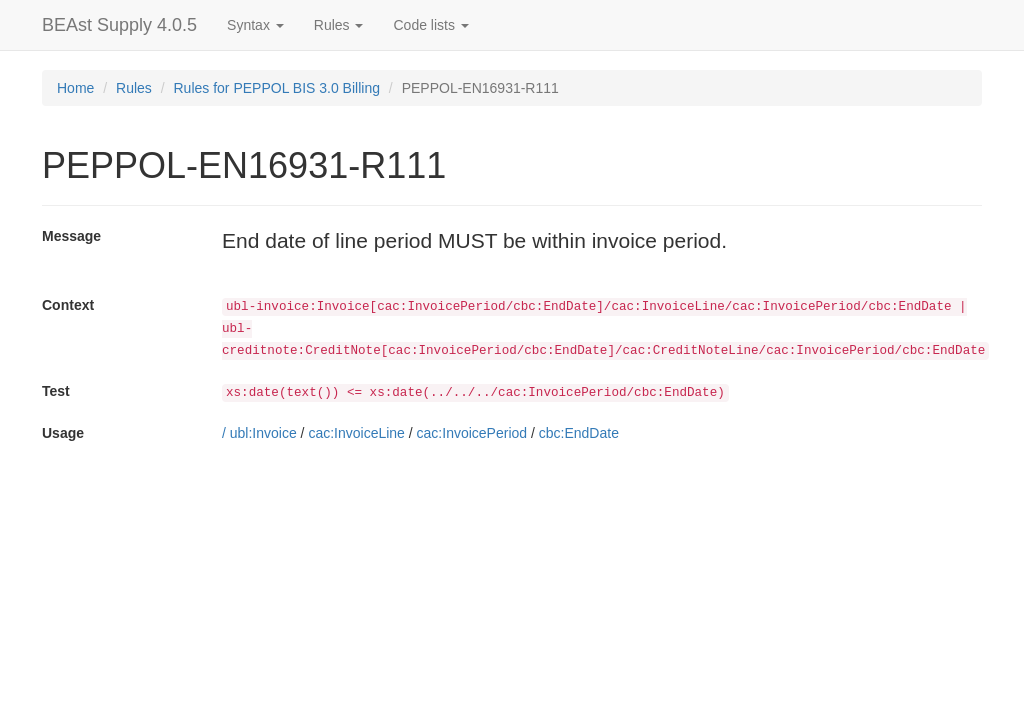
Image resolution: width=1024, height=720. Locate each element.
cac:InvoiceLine (356, 433)
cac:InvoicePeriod (472, 433)
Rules (134, 88)
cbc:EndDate (579, 433)
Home (75, 88)
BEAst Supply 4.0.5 (119, 25)
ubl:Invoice (263, 433)
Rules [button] (339, 25)
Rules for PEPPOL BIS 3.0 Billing (277, 88)
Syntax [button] (255, 25)
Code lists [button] (430, 25)
